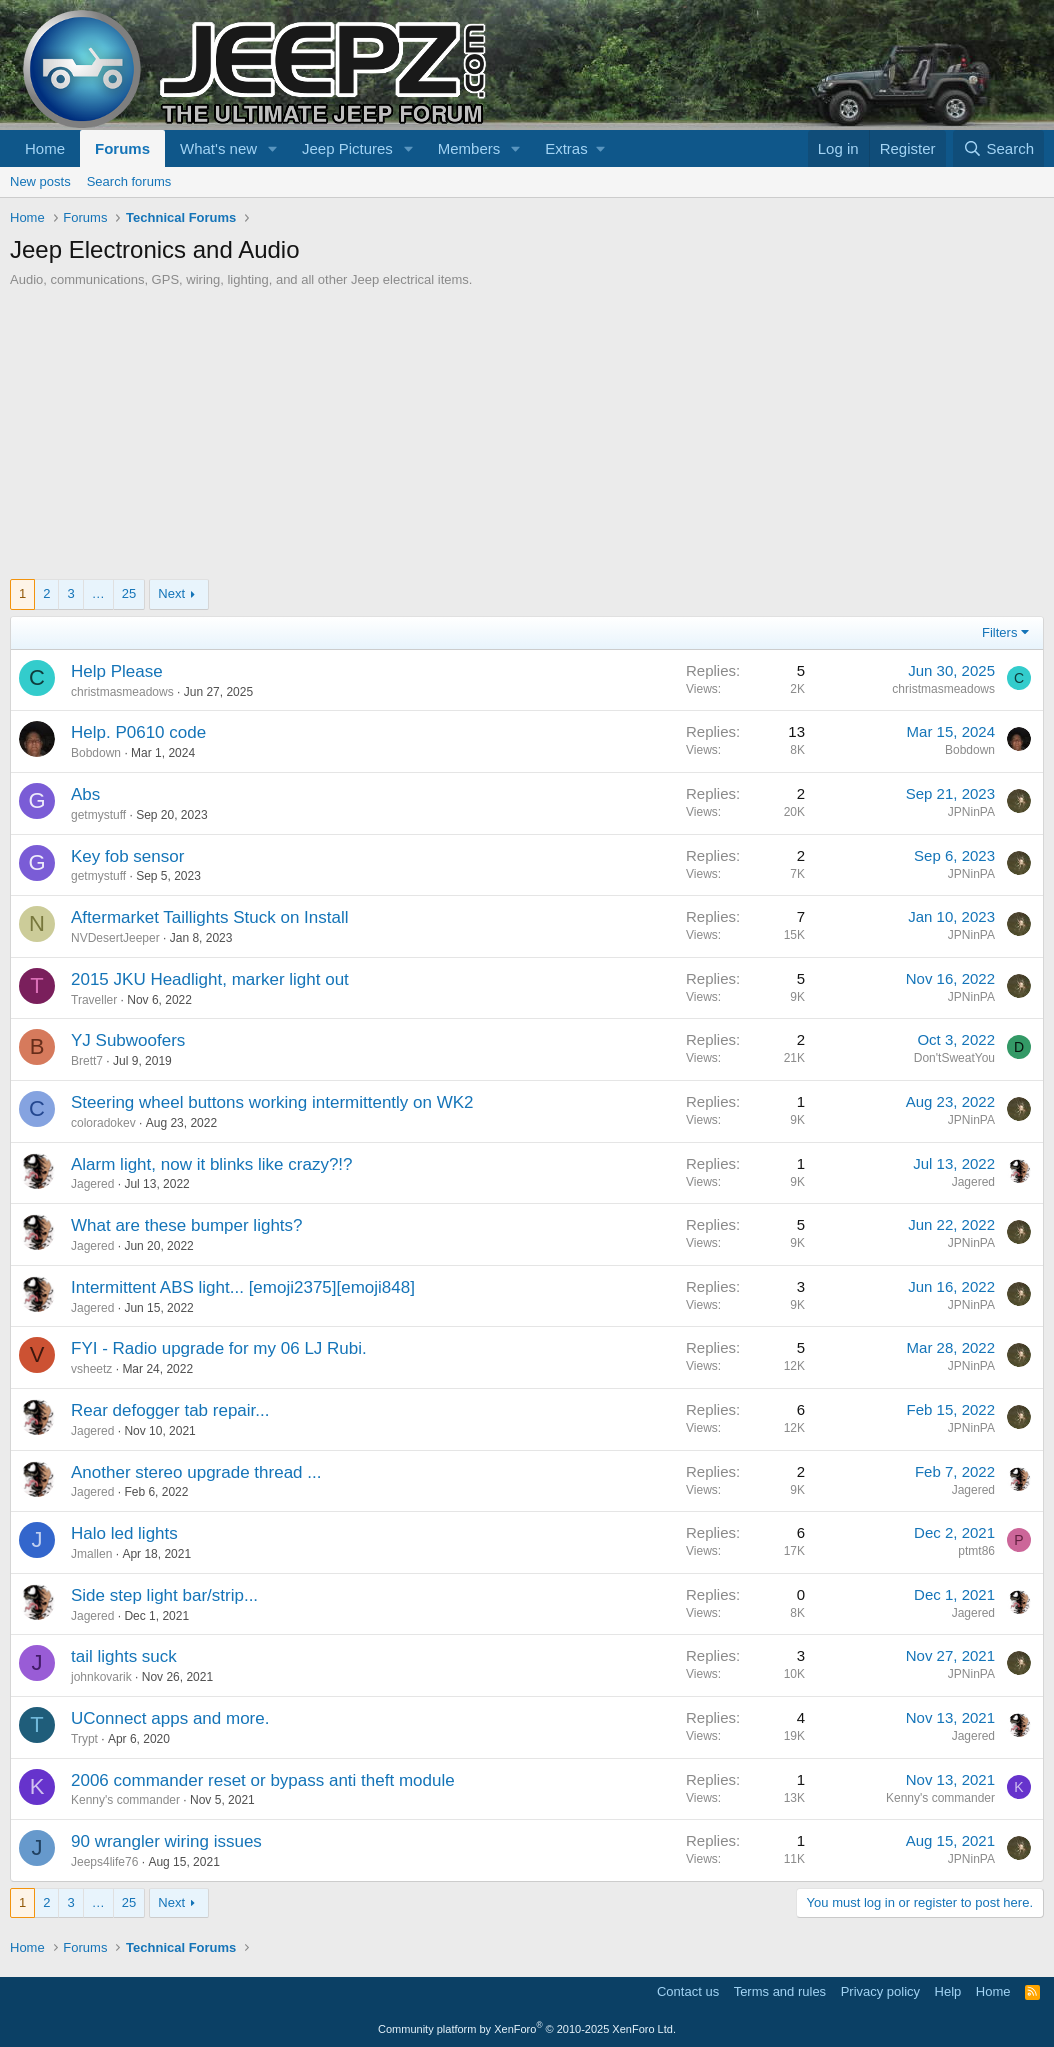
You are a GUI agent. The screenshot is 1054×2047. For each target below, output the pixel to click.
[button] (273, 148)
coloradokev (103, 1123)
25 (129, 593)
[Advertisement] (527, 439)
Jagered (92, 1184)
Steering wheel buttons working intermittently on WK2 (272, 1102)
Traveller (94, 1000)
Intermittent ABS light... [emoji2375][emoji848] (243, 1287)
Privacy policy (880, 1991)
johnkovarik (101, 1677)
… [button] (98, 593)
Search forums (129, 181)
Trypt (84, 1739)
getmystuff (98, 815)
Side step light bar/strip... (164, 1595)
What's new (218, 148)
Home (45, 148)
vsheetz (91, 1369)
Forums (122, 148)
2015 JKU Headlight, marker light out (210, 979)
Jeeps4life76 (104, 1862)
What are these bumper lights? (187, 1225)
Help (948, 1991)
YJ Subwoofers (128, 1040)
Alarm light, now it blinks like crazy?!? (212, 1164)
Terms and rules (780, 1991)
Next (171, 593)
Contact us (688, 1991)
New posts (40, 181)
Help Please (117, 671)
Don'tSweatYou (954, 1058)
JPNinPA (971, 812)
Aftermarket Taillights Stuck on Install (209, 917)
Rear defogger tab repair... (170, 1410)
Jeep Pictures (347, 148)
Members (469, 148)
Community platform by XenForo (527, 2029)
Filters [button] (999, 632)
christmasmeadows (122, 692)
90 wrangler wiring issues (166, 1841)
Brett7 (87, 1061)
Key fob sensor (127, 856)
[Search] (998, 148)
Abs (85, 794)
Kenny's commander (125, 1800)
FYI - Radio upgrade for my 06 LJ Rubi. (219, 1348)
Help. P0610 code (138, 732)
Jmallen (91, 1554)
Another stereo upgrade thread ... (196, 1472)
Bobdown (96, 753)
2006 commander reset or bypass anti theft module (263, 1780)
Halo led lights (124, 1533)
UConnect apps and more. (170, 1718)
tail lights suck (124, 1656)
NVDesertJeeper (115, 938)
